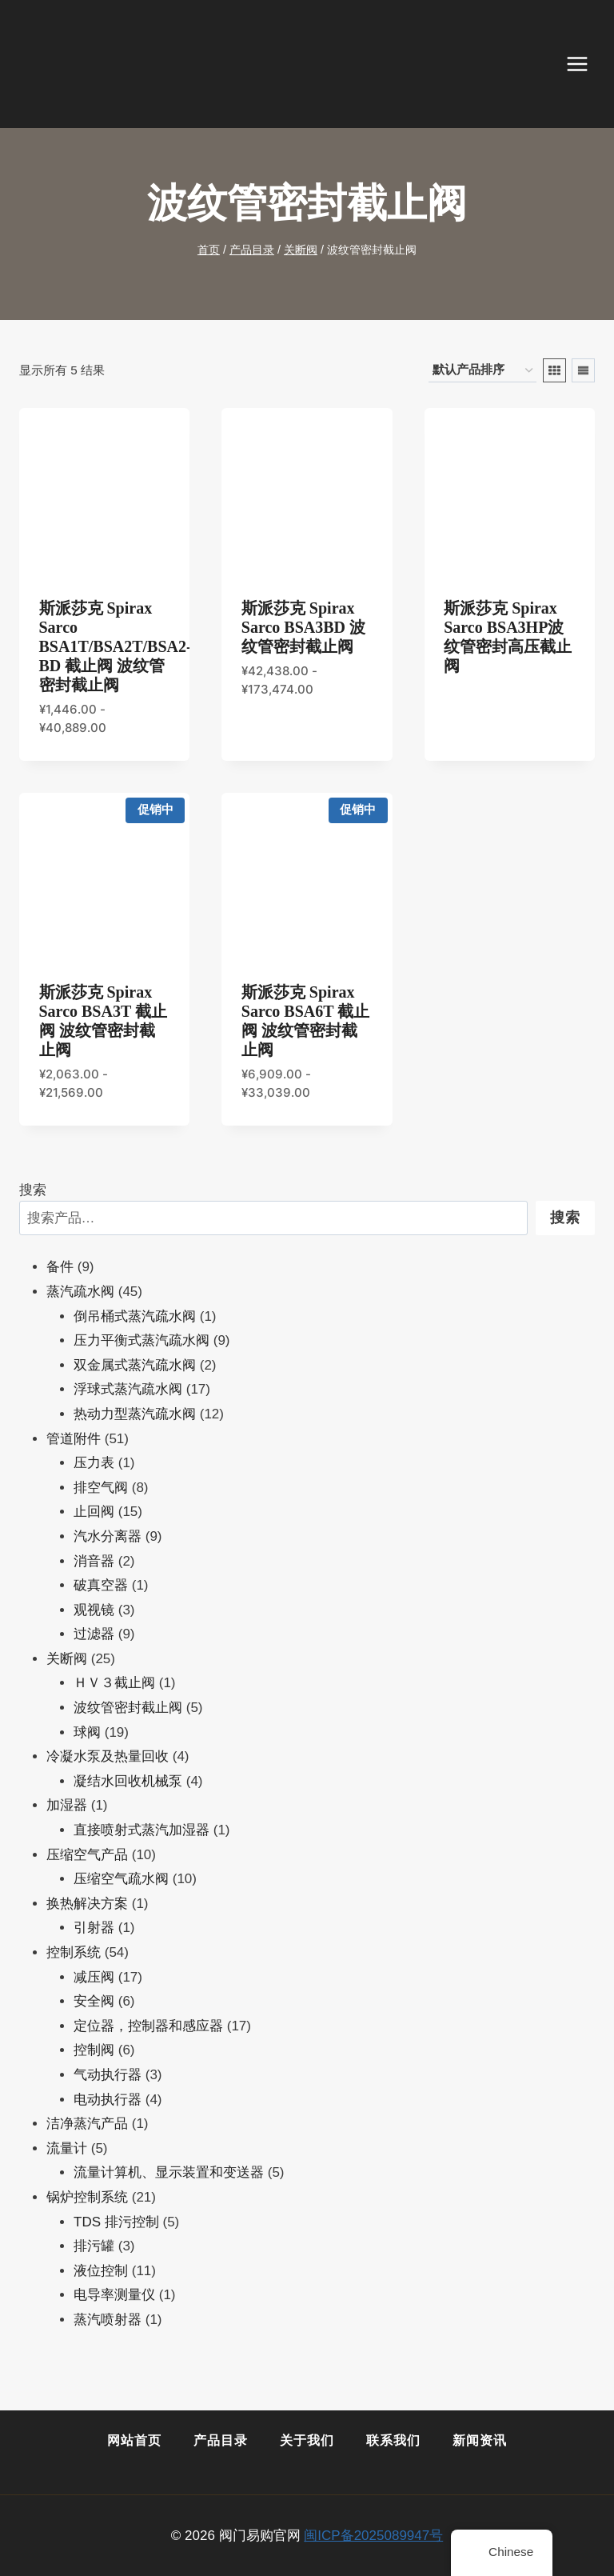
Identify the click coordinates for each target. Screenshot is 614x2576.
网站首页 (134, 2440)
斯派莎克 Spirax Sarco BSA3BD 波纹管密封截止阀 (303, 627)
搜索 (32, 1190)
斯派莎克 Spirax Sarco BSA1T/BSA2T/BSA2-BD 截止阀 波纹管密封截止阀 (115, 646)
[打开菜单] (585, 63)
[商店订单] (482, 370)
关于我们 (307, 2440)
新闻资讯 (480, 2440)
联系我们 (393, 2440)
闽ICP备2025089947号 (373, 2535)
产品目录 (220, 2440)
